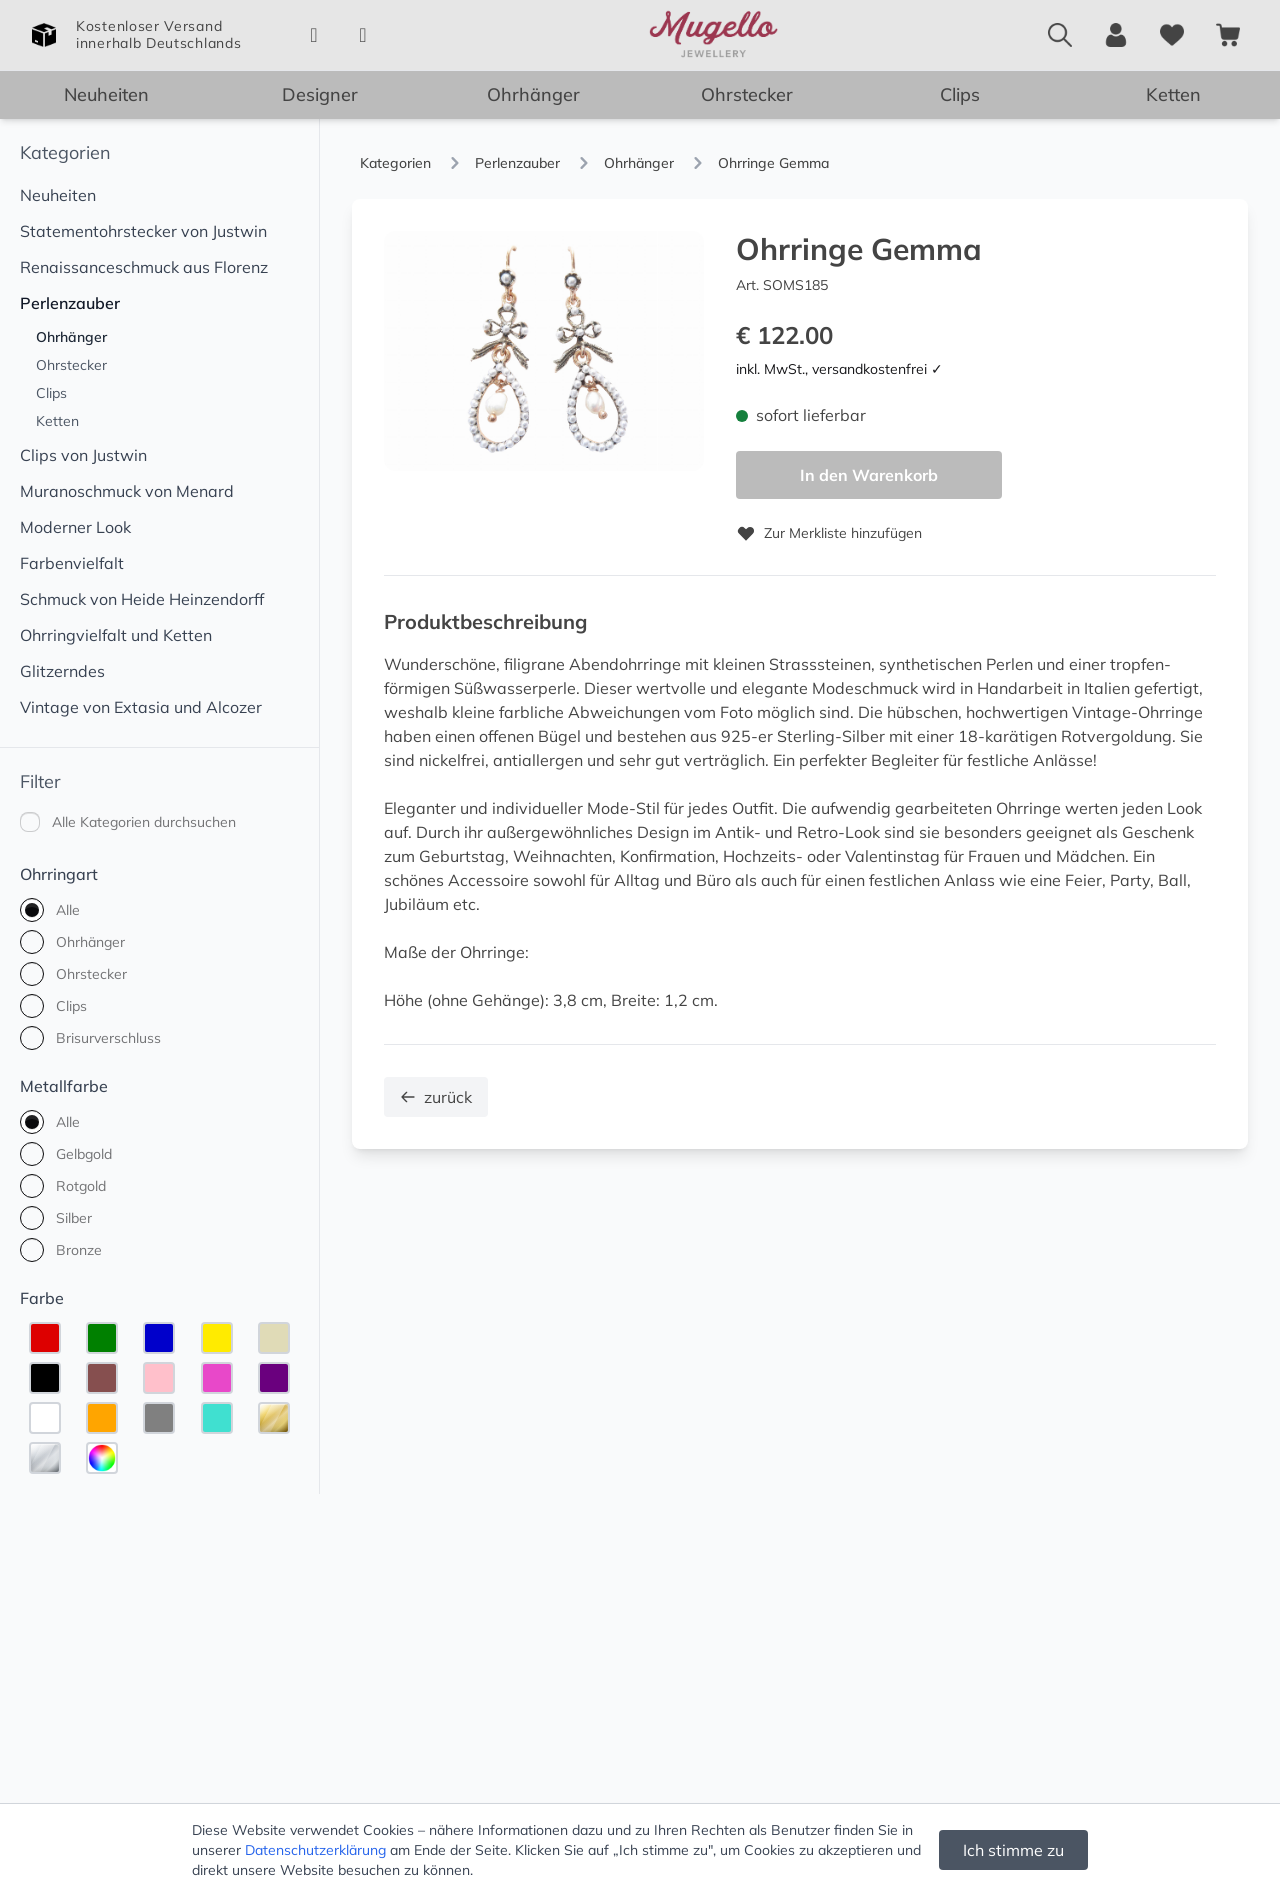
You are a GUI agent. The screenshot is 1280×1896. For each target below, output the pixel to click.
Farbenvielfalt (72, 563)
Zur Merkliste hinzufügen (829, 533)
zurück (436, 1097)
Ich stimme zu (1013, 1850)
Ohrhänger (533, 94)
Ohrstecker (747, 94)
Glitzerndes (62, 671)
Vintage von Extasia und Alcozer (141, 707)
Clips (960, 94)
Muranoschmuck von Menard (127, 491)
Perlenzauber (70, 303)
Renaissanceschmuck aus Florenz (144, 267)
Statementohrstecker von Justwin (143, 231)
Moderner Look (75, 527)
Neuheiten (106, 94)
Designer (320, 94)
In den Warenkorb (869, 475)
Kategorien (65, 152)
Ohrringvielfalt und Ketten (116, 635)
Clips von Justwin (83, 455)
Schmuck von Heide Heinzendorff (142, 599)
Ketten (1173, 94)
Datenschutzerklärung (315, 1850)
